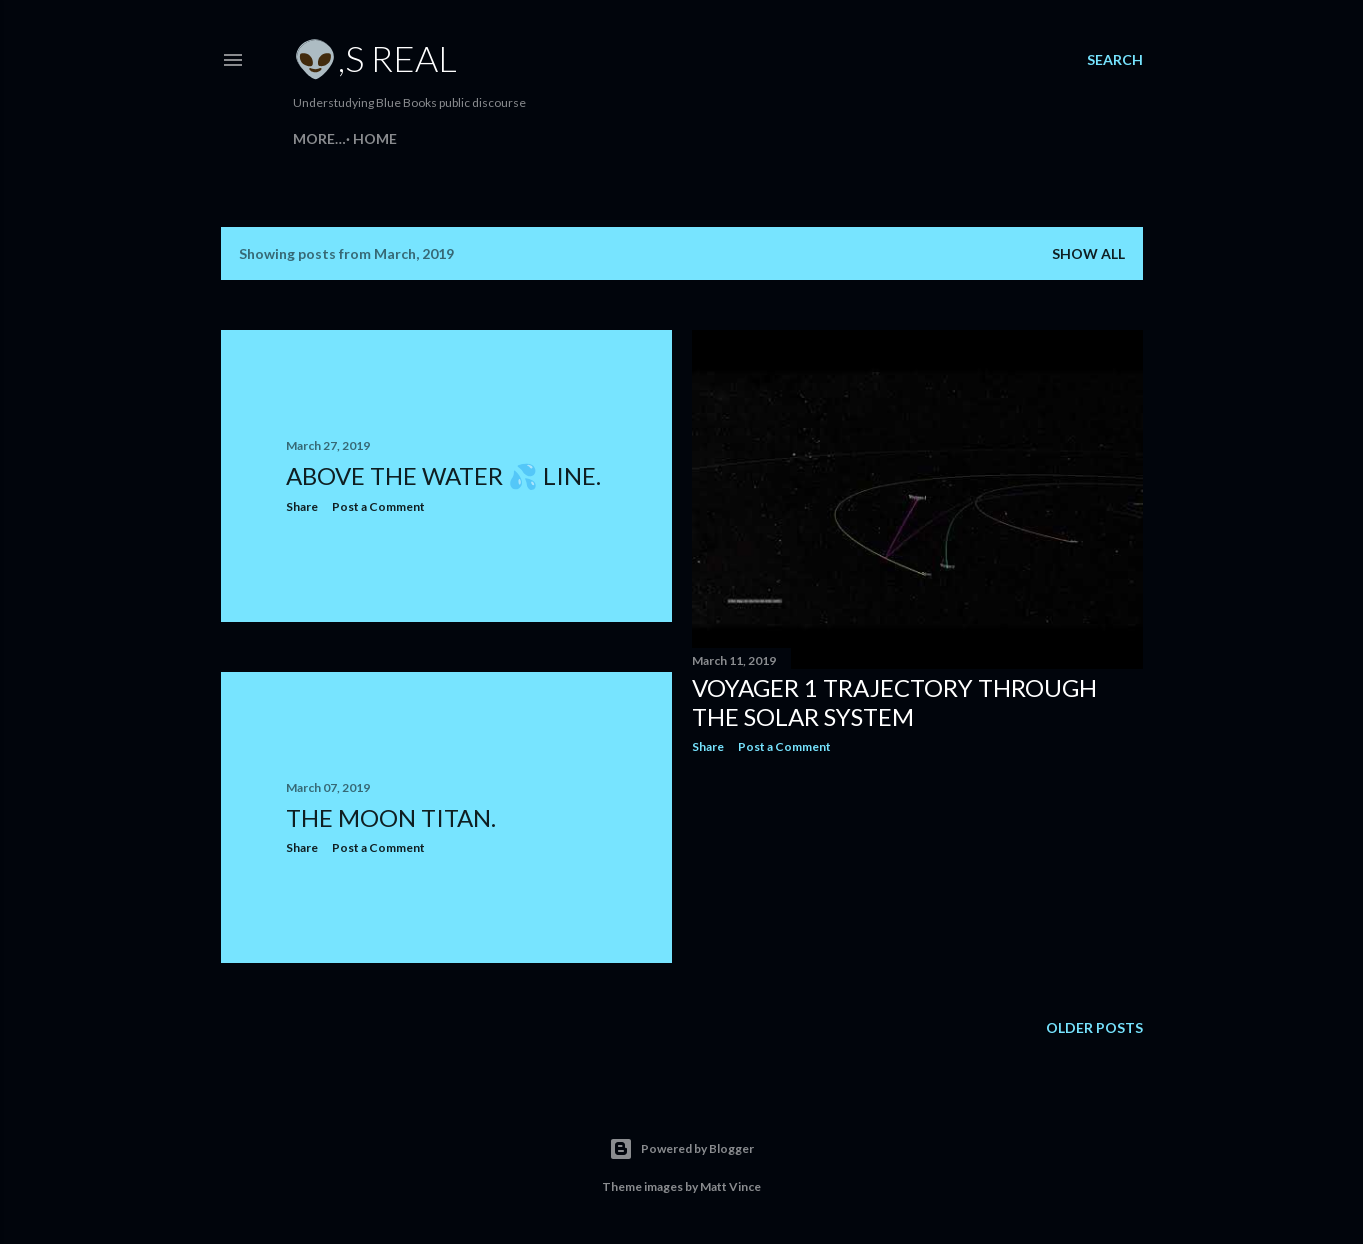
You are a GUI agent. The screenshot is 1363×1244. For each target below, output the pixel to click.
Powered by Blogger (681, 1149)
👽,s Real (375, 58)
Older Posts (1094, 1027)
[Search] (1115, 60)
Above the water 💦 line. (443, 475)
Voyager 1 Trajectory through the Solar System (894, 702)
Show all (1088, 253)
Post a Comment (378, 506)
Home (322, 138)
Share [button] (302, 506)
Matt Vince (730, 1186)
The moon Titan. (391, 817)
